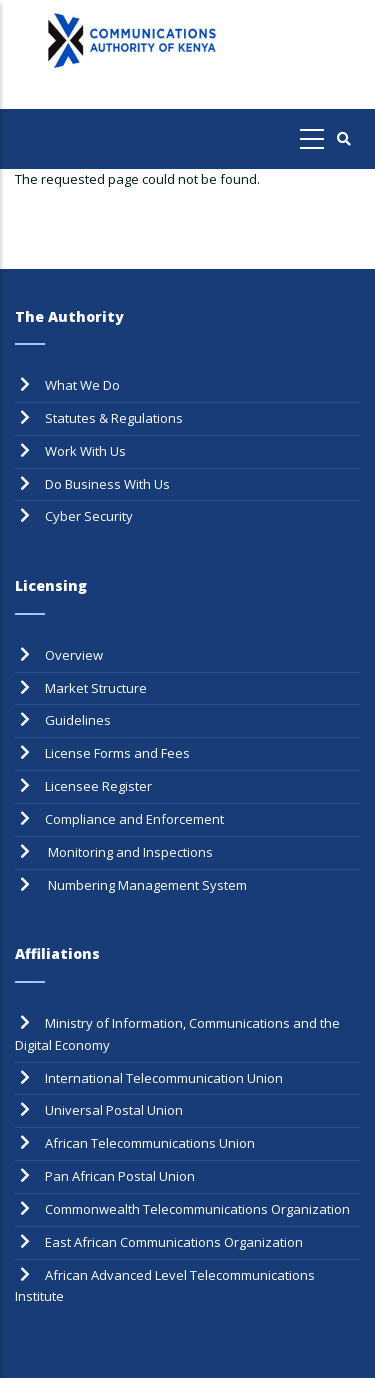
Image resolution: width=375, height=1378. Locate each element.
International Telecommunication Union (164, 1078)
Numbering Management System (146, 885)
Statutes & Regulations (114, 418)
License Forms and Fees (117, 753)
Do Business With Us (107, 484)
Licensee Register (98, 786)
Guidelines (78, 720)
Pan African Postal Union (120, 1176)
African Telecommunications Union (150, 1143)
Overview (74, 655)
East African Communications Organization (174, 1242)
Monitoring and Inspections (129, 852)
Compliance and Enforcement (134, 819)
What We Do (82, 385)
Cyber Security (89, 516)
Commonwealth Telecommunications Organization (197, 1209)
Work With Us (85, 451)
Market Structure (96, 688)
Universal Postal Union (114, 1110)
